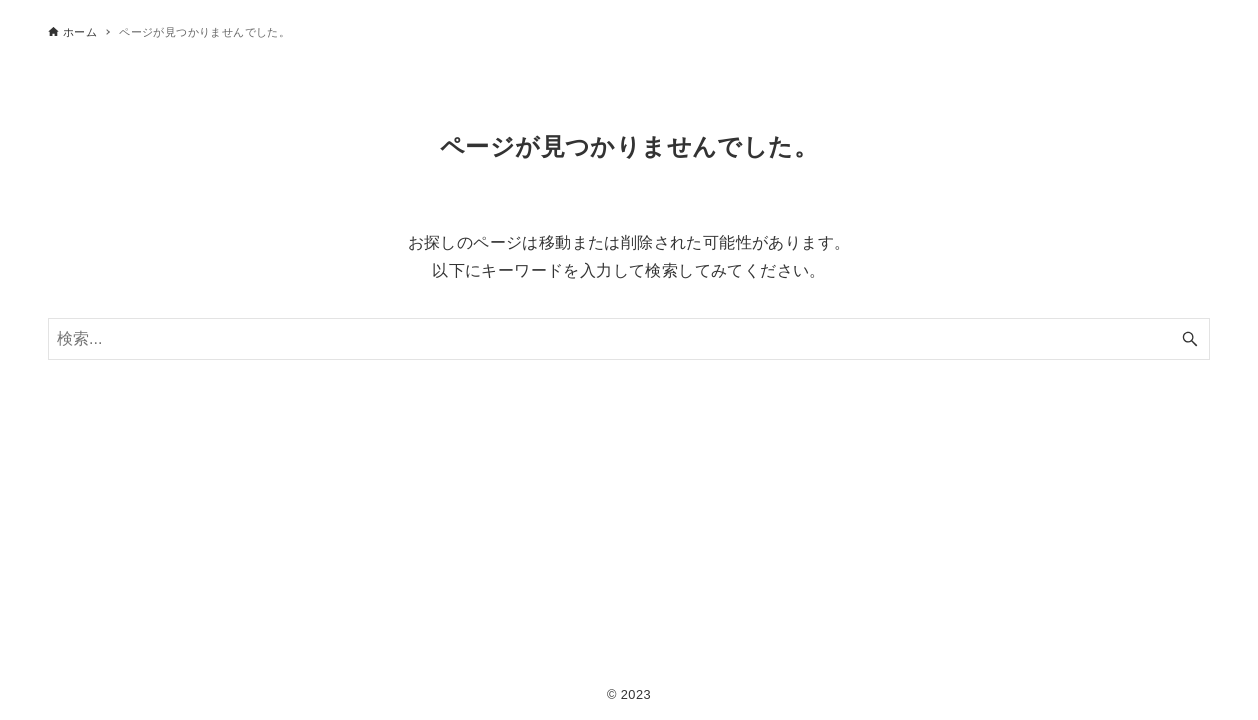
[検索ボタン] (1190, 339)
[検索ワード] (629, 339)
